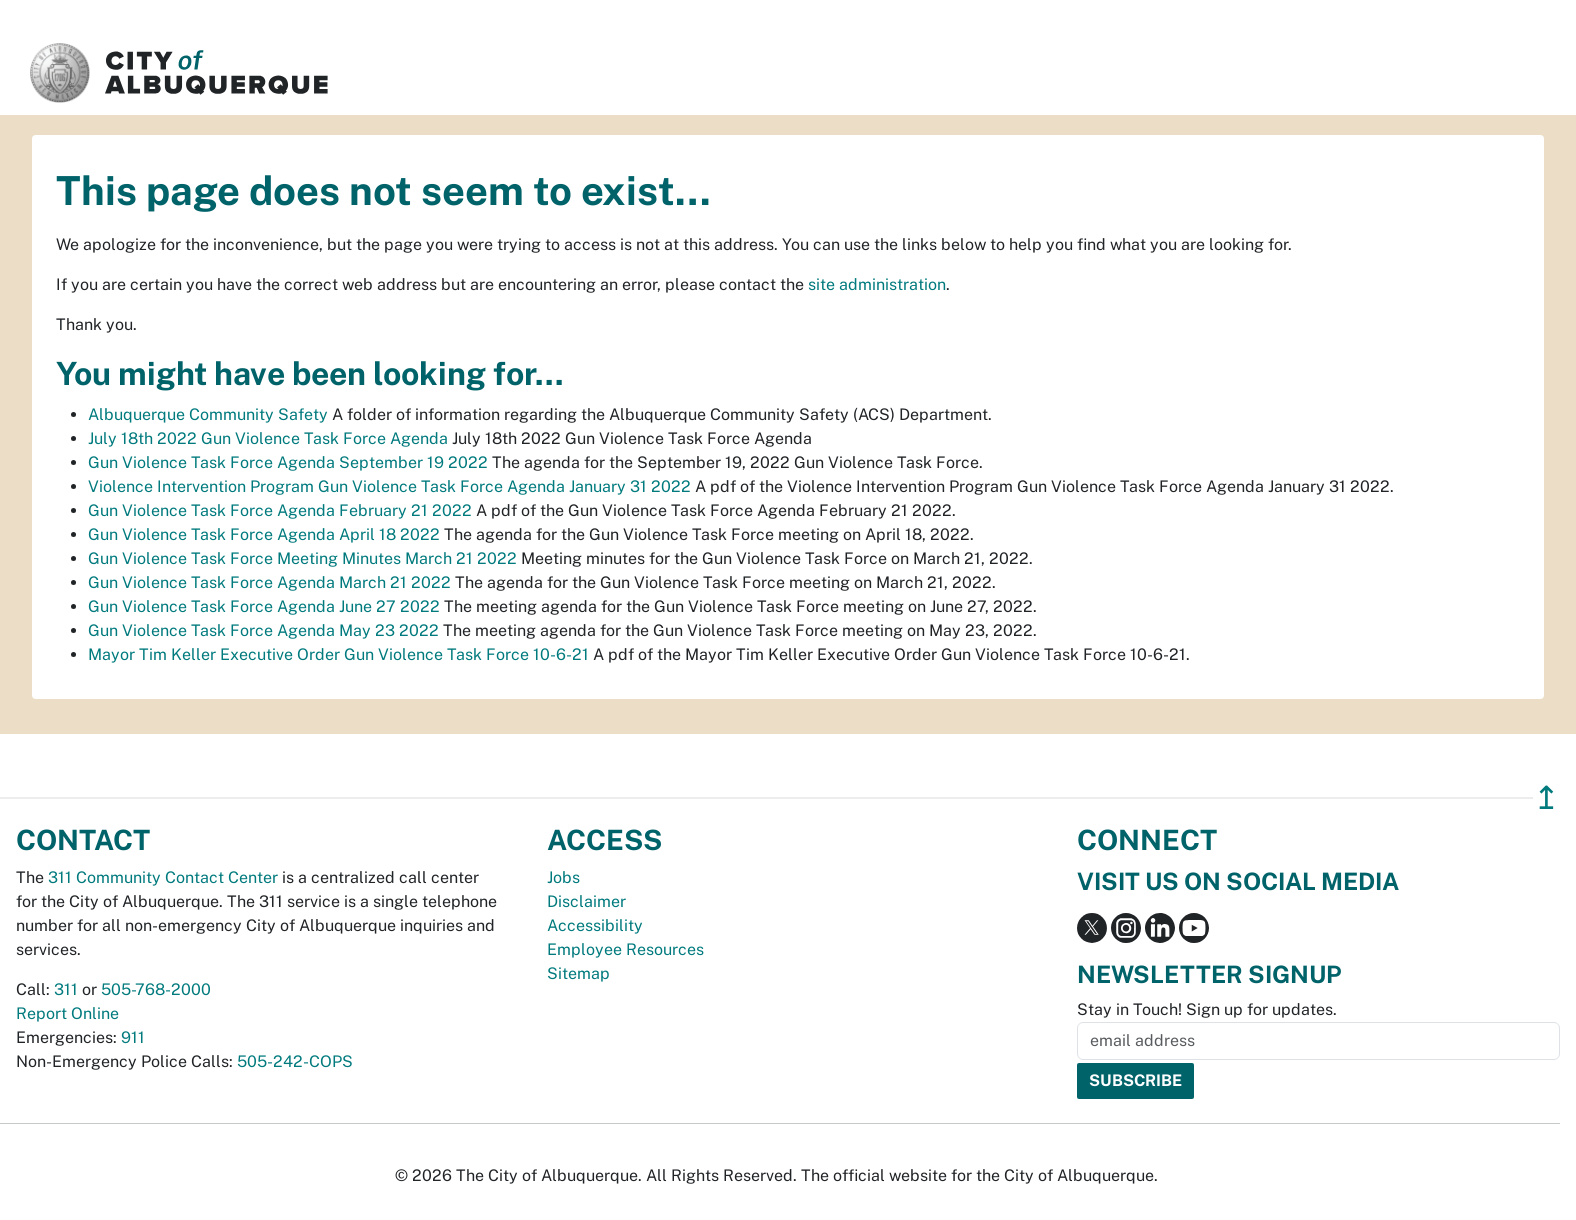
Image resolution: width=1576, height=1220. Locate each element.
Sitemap (578, 973)
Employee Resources (625, 949)
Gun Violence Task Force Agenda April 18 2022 (264, 534)
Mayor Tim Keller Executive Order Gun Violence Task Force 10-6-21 (338, 654)
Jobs (563, 877)
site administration (877, 284)
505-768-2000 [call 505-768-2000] (156, 989)
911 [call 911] (133, 1037)
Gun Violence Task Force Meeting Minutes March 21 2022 (302, 558)
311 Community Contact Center (163, 877)
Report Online (67, 1013)
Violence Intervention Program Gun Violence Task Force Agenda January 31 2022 (389, 486)
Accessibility (595, 925)
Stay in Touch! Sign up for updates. (1207, 1009)
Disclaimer (586, 901)
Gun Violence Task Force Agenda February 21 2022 (280, 510)
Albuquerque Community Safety (208, 414)
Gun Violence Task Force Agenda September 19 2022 (288, 462)
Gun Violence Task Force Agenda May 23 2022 (263, 630)
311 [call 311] (66, 989)
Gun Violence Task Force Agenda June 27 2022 (264, 606)
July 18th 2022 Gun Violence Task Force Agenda (268, 438)
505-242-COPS (295, 1061)
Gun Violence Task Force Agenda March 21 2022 (269, 582)
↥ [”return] (1546, 797)
